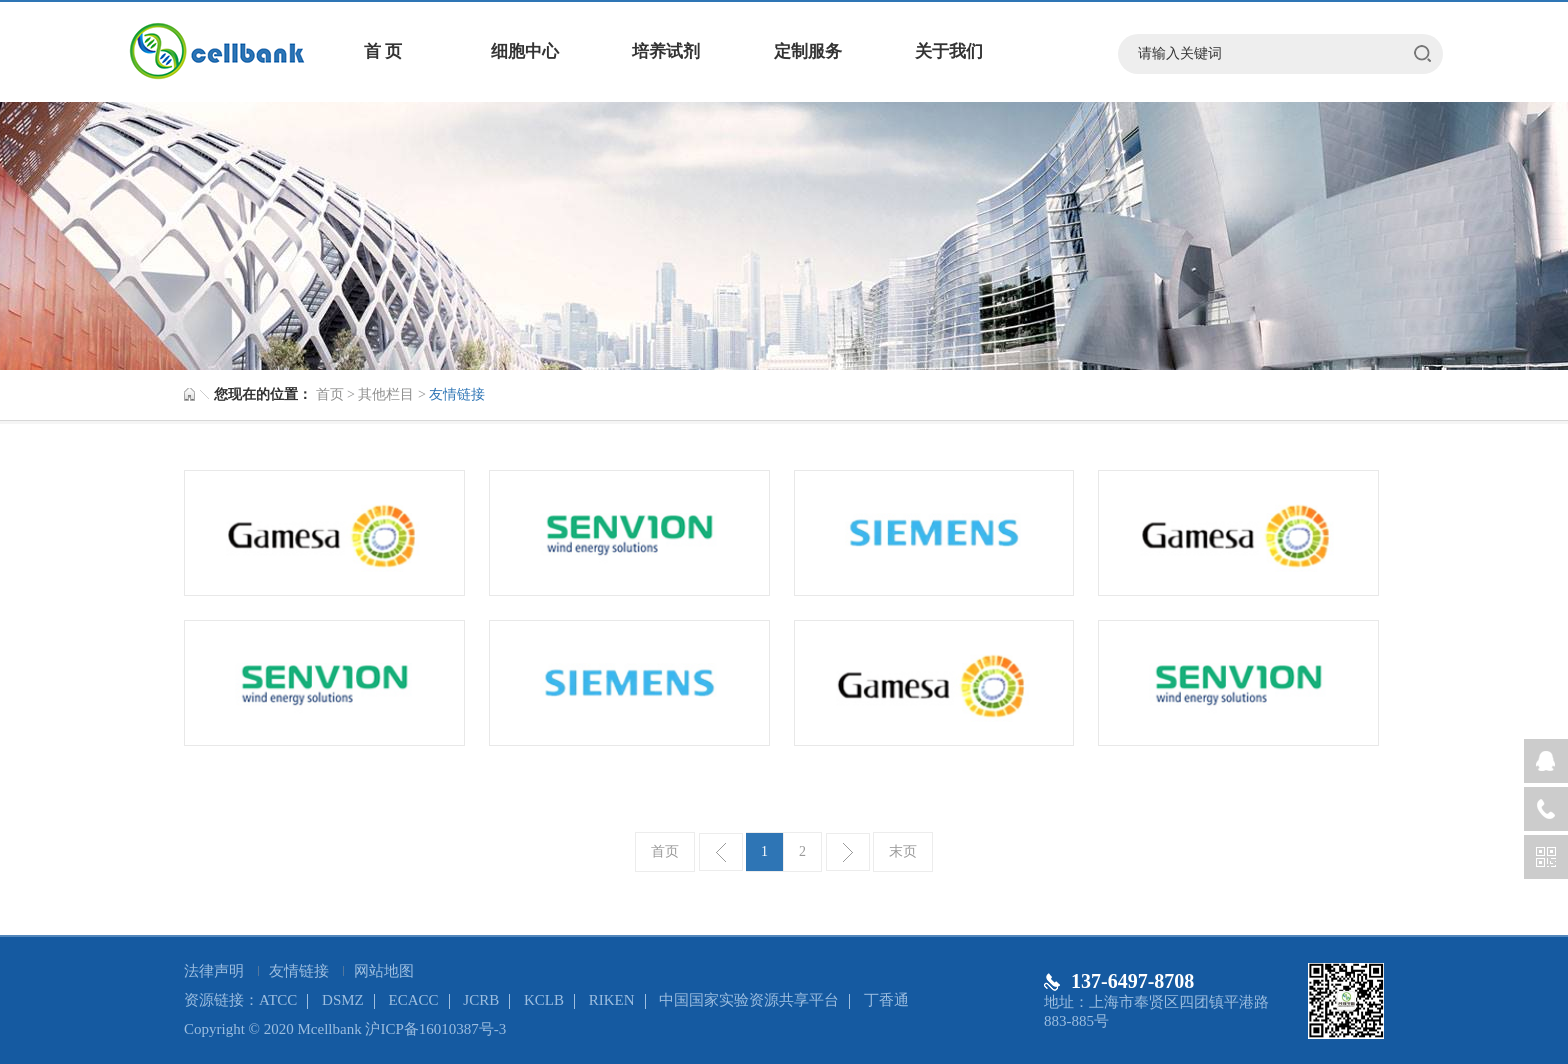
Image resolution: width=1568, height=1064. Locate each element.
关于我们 (949, 51)
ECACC (414, 1000)
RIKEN (612, 1000)
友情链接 (301, 971)
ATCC (278, 1000)
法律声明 (216, 971)
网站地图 (384, 971)
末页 (903, 851)
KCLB (544, 1000)
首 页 (383, 51)
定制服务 (808, 51)
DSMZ (343, 1000)
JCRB (481, 1000)
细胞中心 (525, 51)
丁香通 (886, 1000)
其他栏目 (386, 394)
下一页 (848, 852)
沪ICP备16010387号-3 (435, 1029)
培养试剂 (666, 51)
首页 (330, 394)
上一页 (721, 852)
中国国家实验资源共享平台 (749, 1000)
